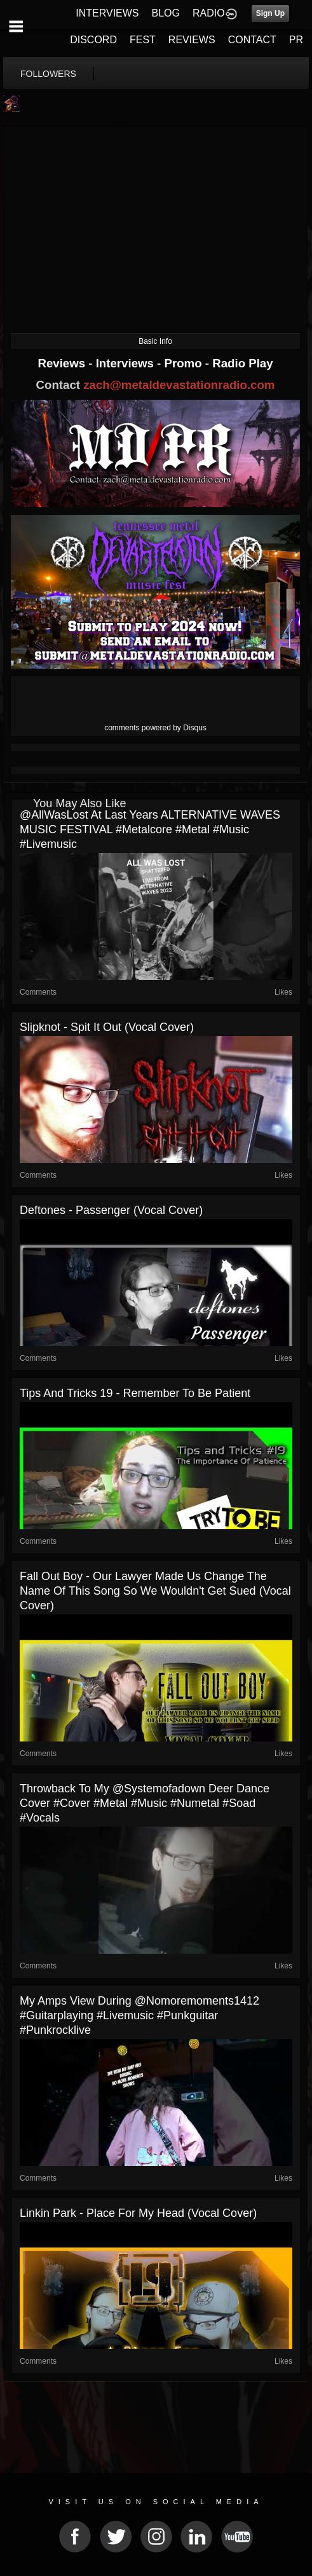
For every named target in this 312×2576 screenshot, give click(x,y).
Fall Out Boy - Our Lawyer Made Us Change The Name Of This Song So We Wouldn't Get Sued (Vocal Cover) (155, 1591)
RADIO (209, 13)
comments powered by (155, 727)
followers (48, 74)
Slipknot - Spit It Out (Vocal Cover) (107, 1027)
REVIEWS (191, 39)
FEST (143, 39)
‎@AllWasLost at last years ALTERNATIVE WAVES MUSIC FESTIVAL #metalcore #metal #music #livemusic (150, 829)
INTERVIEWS (107, 13)
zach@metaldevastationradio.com (179, 385)
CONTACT (252, 39)
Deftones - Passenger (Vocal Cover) (111, 1210)
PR (296, 39)
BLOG (166, 13)
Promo (185, 363)
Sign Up (270, 13)
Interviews (126, 363)
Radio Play (242, 363)
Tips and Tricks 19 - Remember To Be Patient (135, 1393)
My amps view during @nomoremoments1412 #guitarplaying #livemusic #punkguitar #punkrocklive (139, 2015)
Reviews (62, 363)
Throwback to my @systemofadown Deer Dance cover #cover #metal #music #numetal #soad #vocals (144, 1803)
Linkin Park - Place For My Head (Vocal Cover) (138, 2213)
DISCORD (93, 39)
